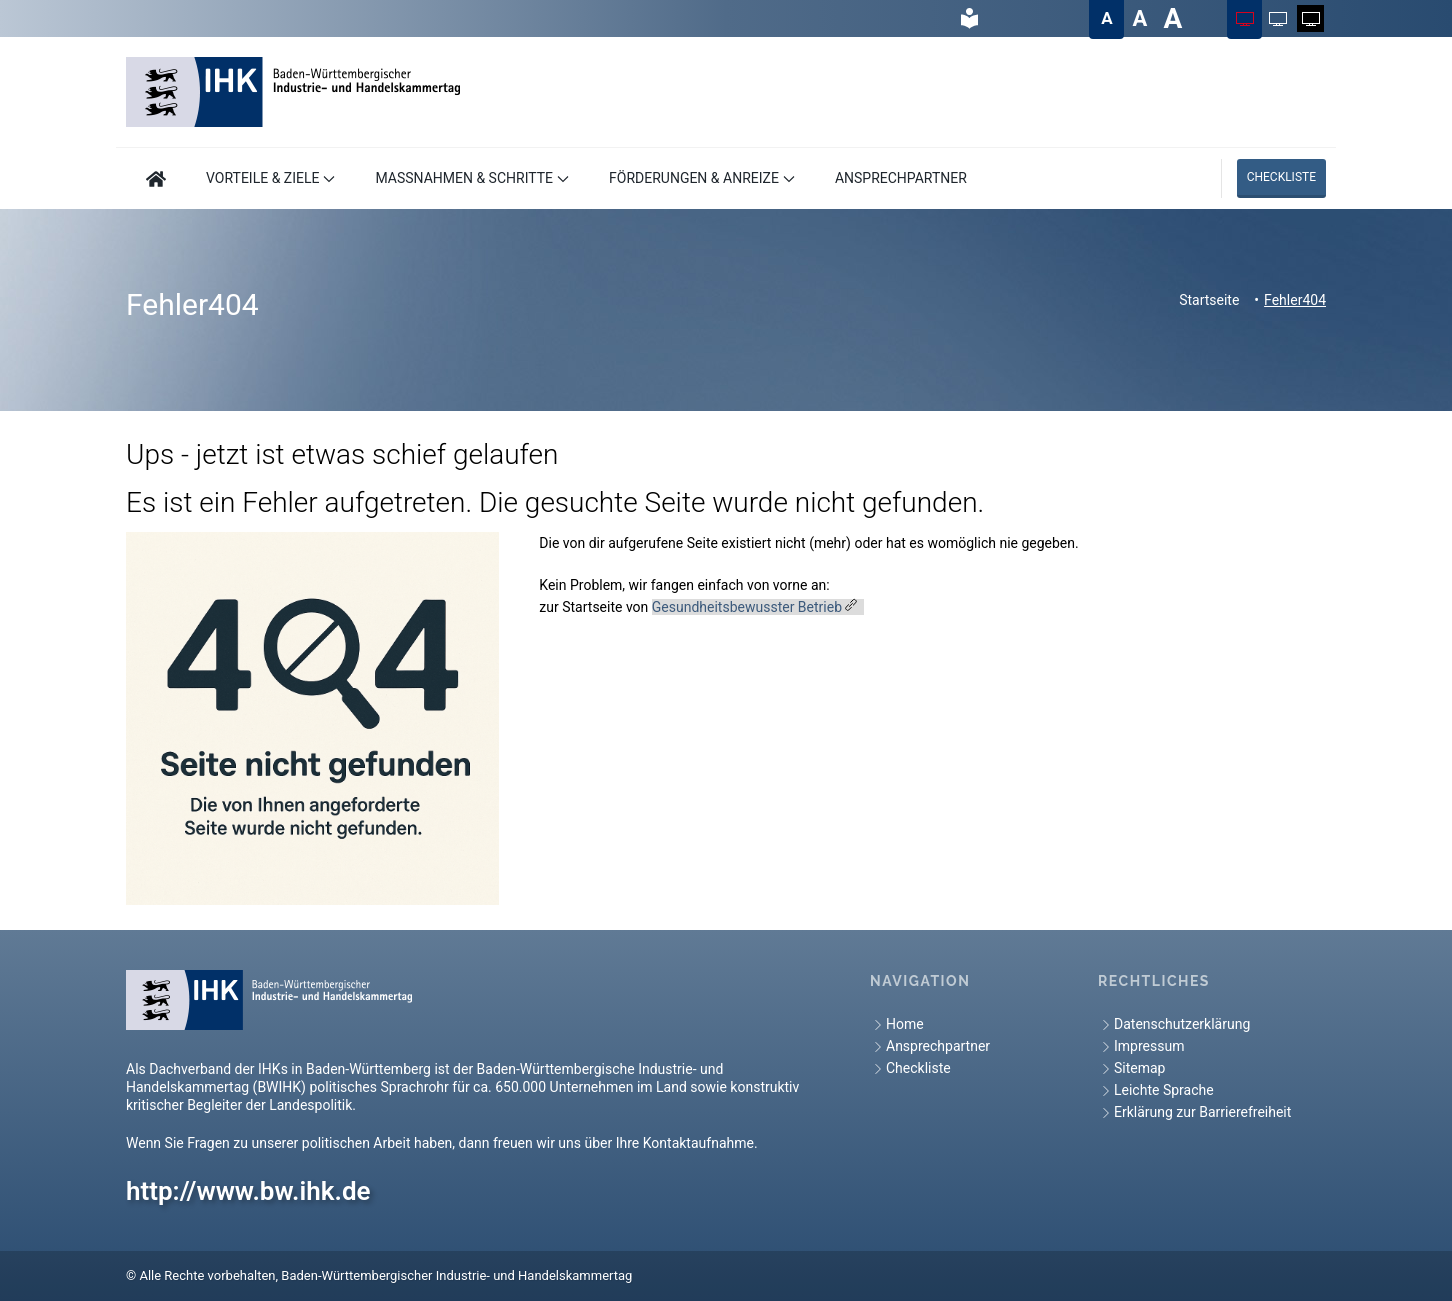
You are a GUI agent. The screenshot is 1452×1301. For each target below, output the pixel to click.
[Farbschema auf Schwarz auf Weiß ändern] (1277, 18)
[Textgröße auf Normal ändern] (1106, 18)
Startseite (1209, 300)
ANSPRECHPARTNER (901, 178)
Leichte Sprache (1156, 1090)
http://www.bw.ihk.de (248, 1191)
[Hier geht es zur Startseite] (156, 178)
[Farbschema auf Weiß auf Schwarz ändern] (1310, 18)
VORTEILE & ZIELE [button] (270, 178)
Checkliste (1281, 177)
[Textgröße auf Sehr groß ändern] (1172, 18)
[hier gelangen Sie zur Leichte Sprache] (969, 18)
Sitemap (1131, 1068)
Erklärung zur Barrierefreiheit (1194, 1112)
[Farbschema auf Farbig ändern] (1244, 18)
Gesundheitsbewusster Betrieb (747, 607)
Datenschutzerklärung (1174, 1024)
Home (897, 1024)
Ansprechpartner (930, 1046)
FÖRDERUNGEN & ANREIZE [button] (702, 178)
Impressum (1141, 1046)
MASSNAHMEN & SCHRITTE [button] (472, 178)
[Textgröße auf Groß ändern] (1139, 18)
